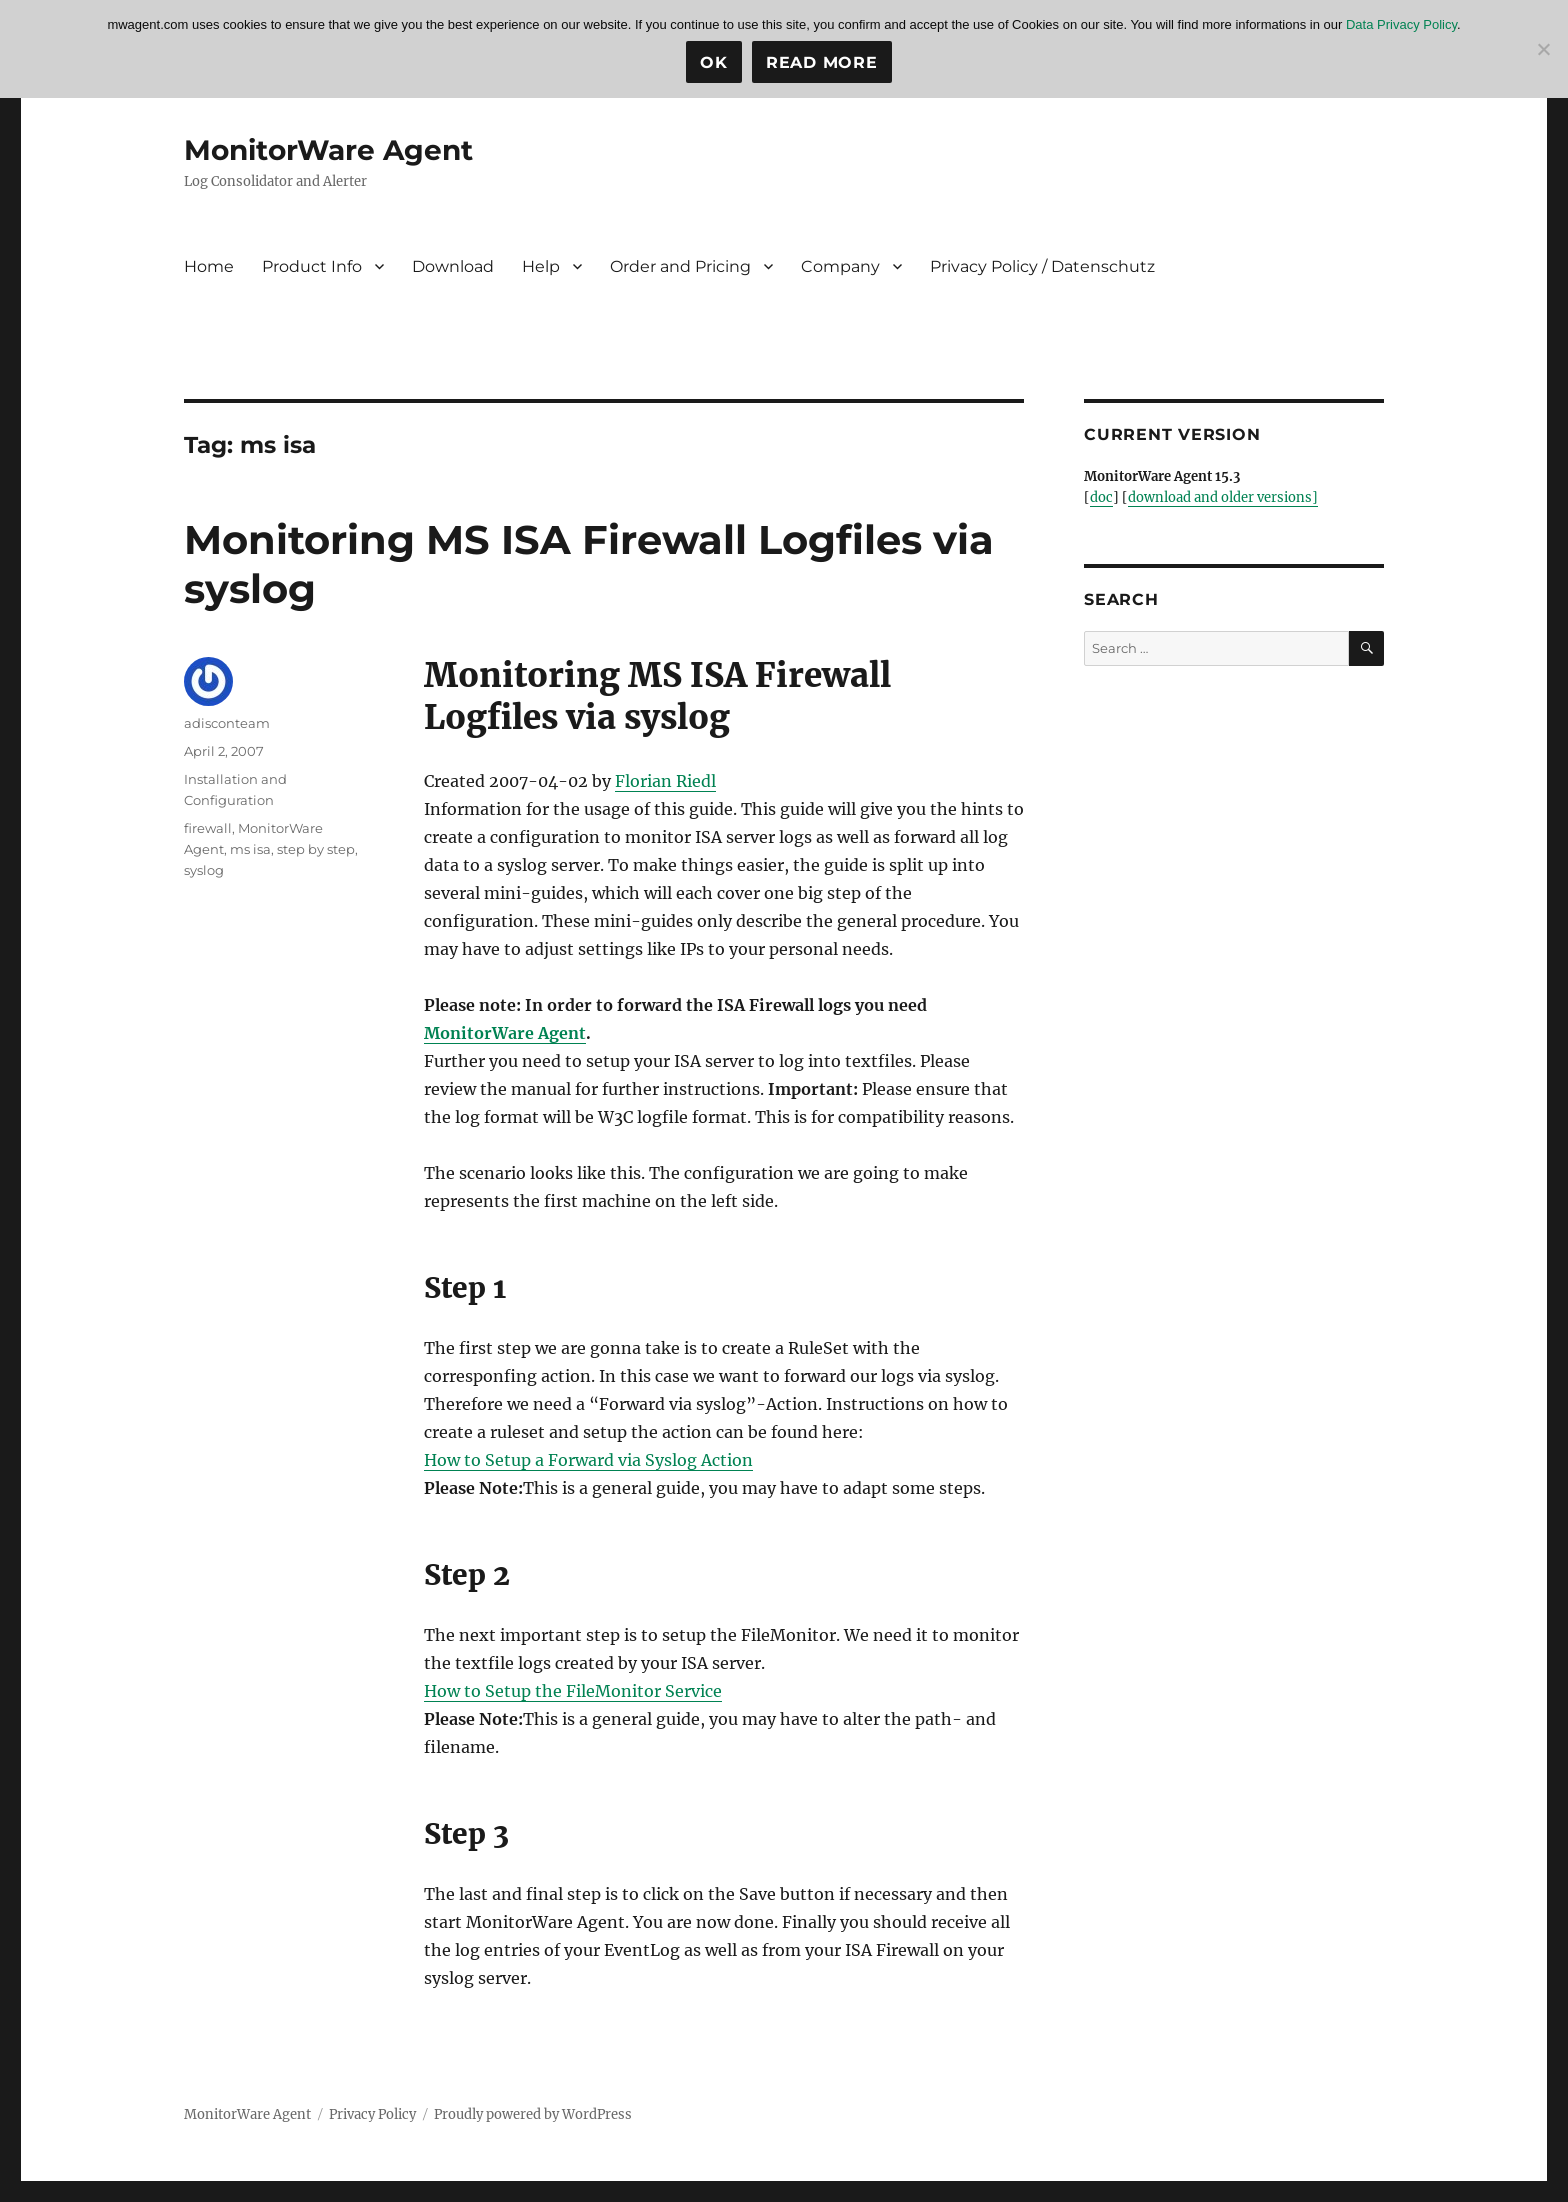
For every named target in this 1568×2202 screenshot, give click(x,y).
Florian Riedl (665, 781)
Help (541, 266)
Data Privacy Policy (1401, 24)
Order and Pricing (680, 266)
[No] (1543, 49)
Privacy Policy (372, 2114)
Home (209, 266)
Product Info (312, 266)
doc (1101, 497)
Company (840, 266)
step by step (316, 849)
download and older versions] (1223, 497)
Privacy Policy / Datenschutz (1042, 266)
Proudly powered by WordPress (533, 2114)
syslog (204, 870)
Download (453, 266)
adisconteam (227, 723)
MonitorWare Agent (328, 150)
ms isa (250, 849)
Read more (822, 62)
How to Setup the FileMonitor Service (573, 1691)
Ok (714, 62)
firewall (208, 828)
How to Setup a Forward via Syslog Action (588, 1460)
